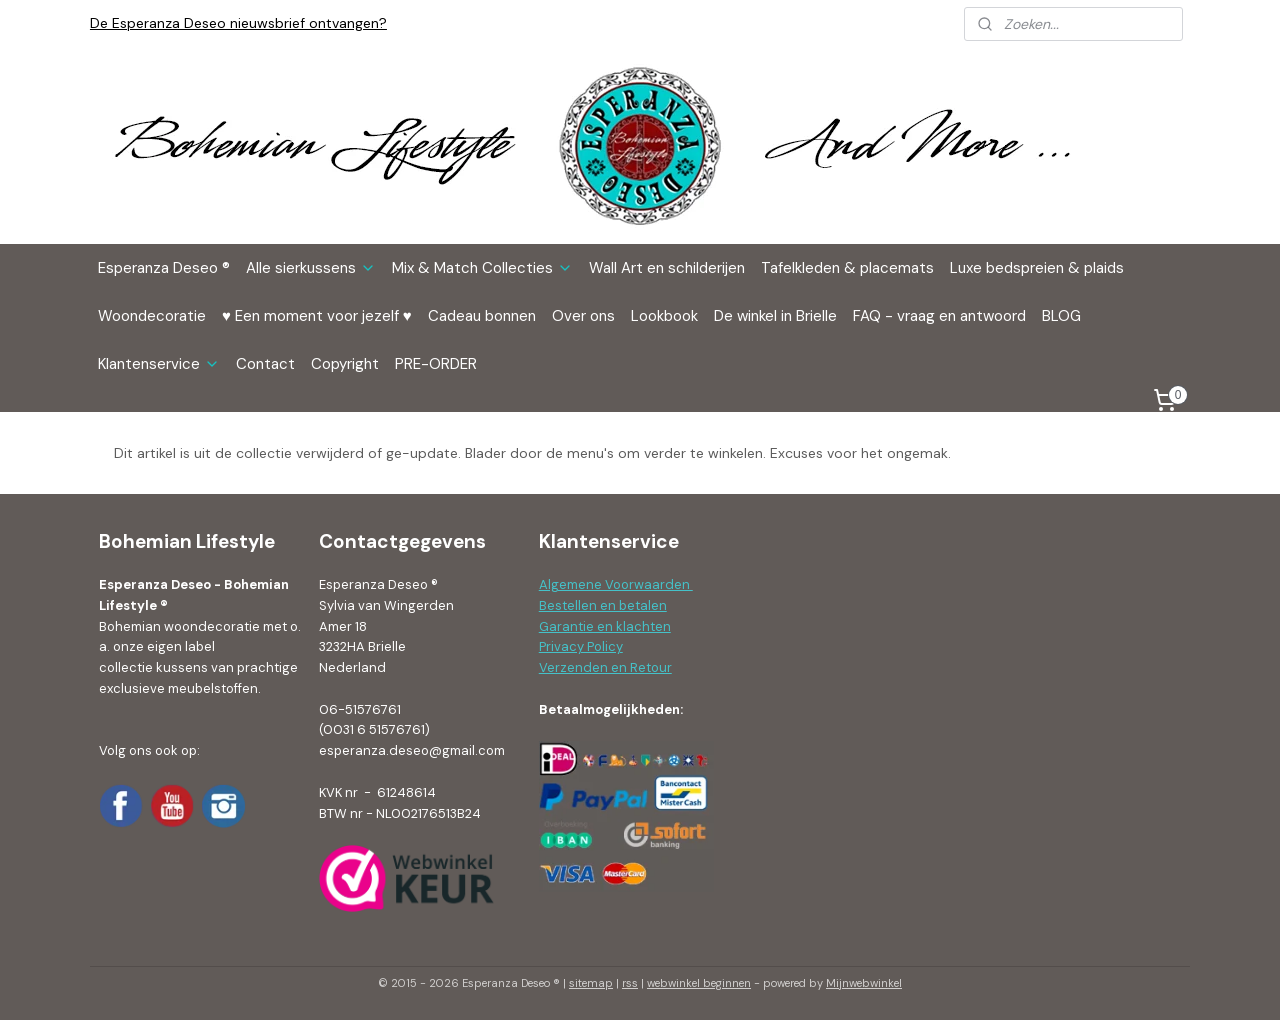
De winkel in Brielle (775, 316)
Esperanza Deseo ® (164, 268)
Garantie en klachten (605, 626)
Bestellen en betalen (603, 605)
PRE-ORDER (436, 364)
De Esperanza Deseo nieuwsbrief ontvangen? (238, 23)
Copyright (345, 364)
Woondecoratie (152, 316)
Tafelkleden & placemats (847, 268)
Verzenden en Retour (605, 667)
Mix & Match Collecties (482, 268)
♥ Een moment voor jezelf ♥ (317, 316)
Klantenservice (159, 364)
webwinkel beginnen (699, 983)
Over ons (583, 316)
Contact (265, 364)
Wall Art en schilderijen (667, 268)
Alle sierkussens (311, 268)
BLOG (1061, 316)
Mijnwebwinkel (864, 983)
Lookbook (664, 316)
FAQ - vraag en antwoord (939, 316)
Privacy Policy (581, 646)
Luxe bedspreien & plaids (1037, 268)
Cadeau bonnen (482, 316)
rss (630, 983)
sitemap (591, 983)
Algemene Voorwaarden (616, 584)
